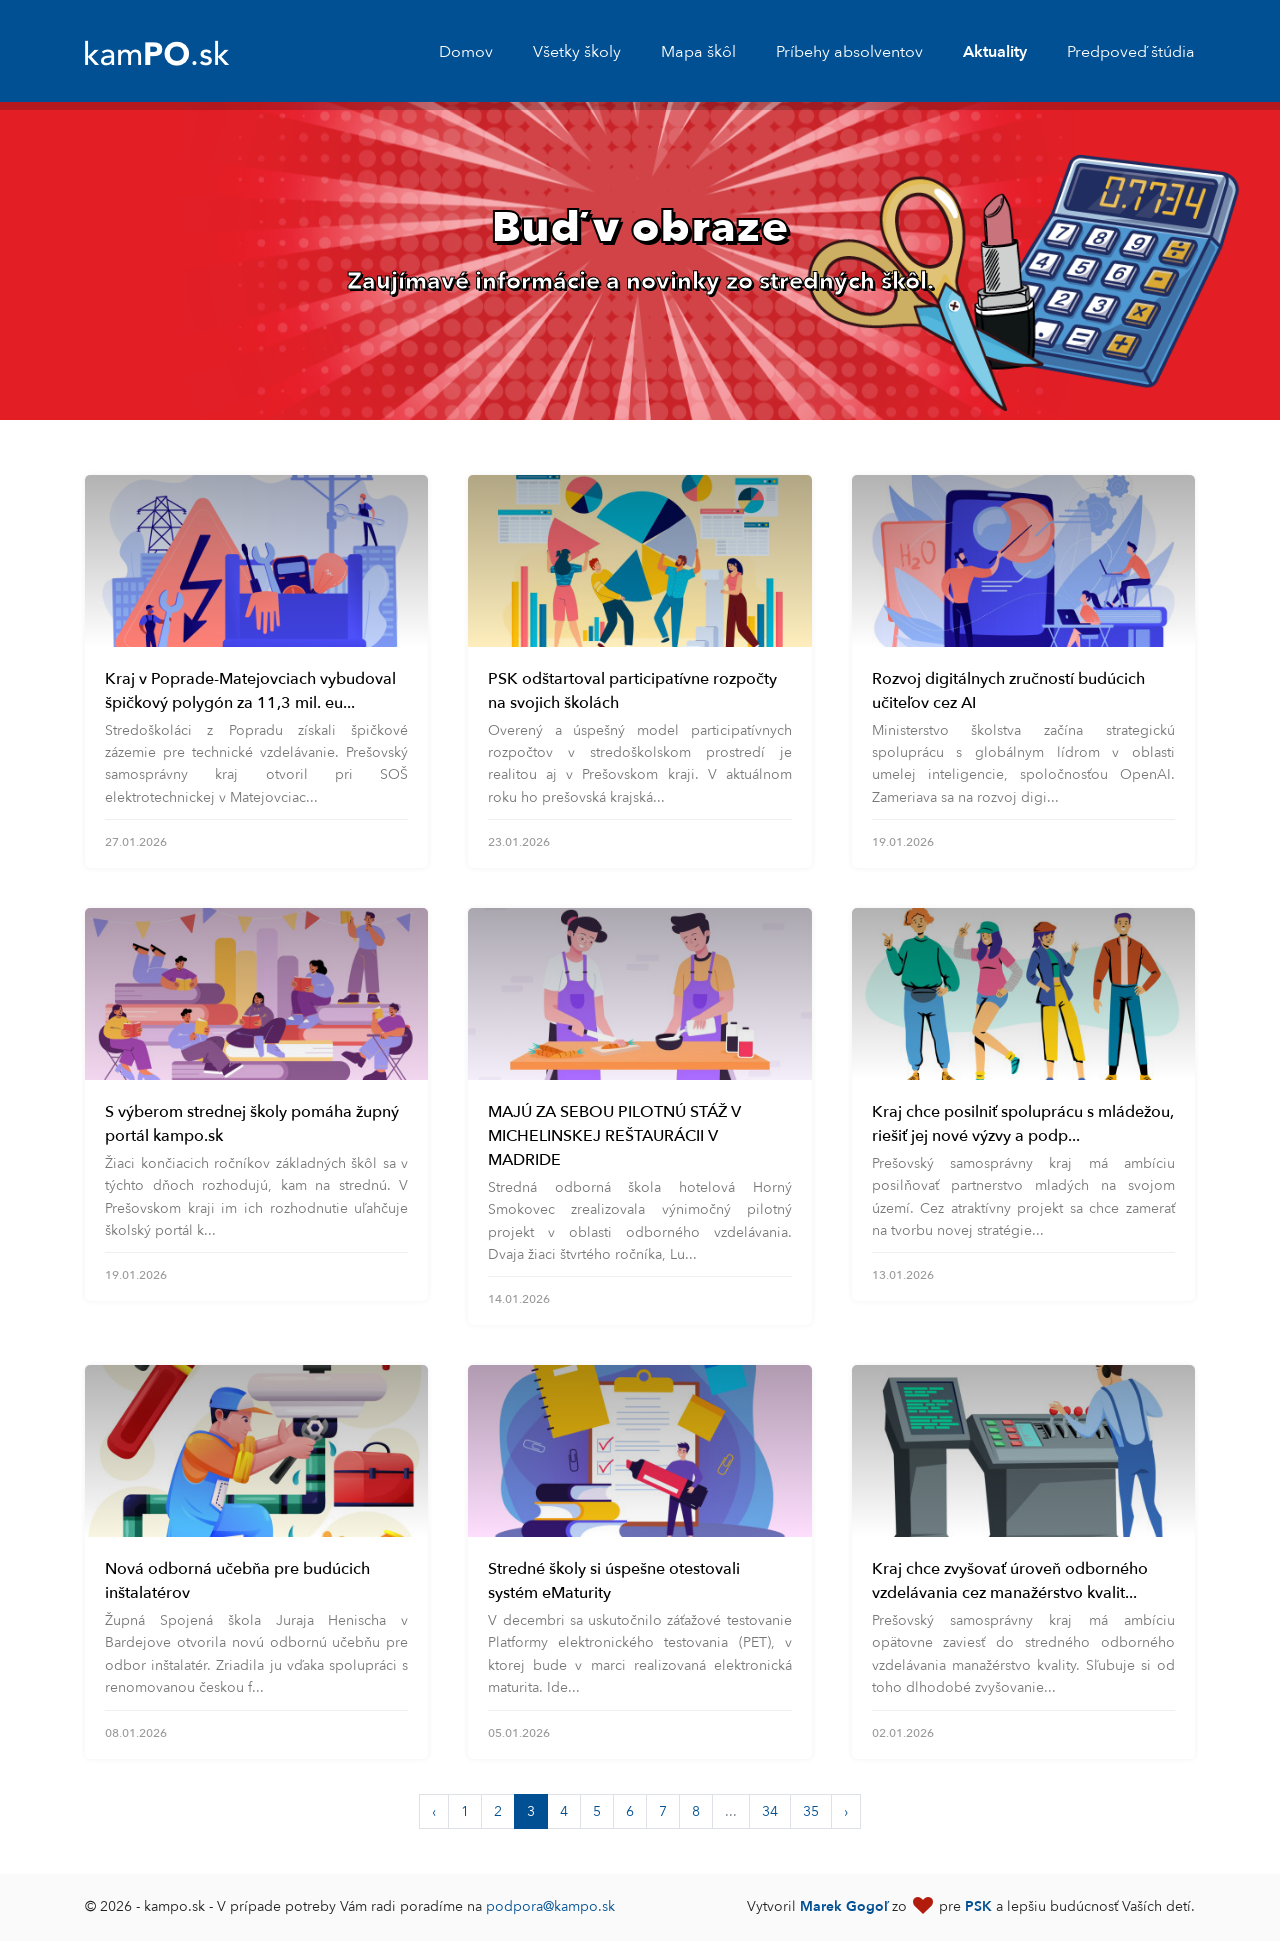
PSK (978, 1906)
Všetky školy (577, 52)
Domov (466, 52)
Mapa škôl (698, 52)
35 (811, 1811)
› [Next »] (846, 1811)
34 (770, 1811)
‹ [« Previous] (434, 1811)
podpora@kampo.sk (550, 1906)
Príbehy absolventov (849, 52)
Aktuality (995, 52)
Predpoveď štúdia (1131, 52)
